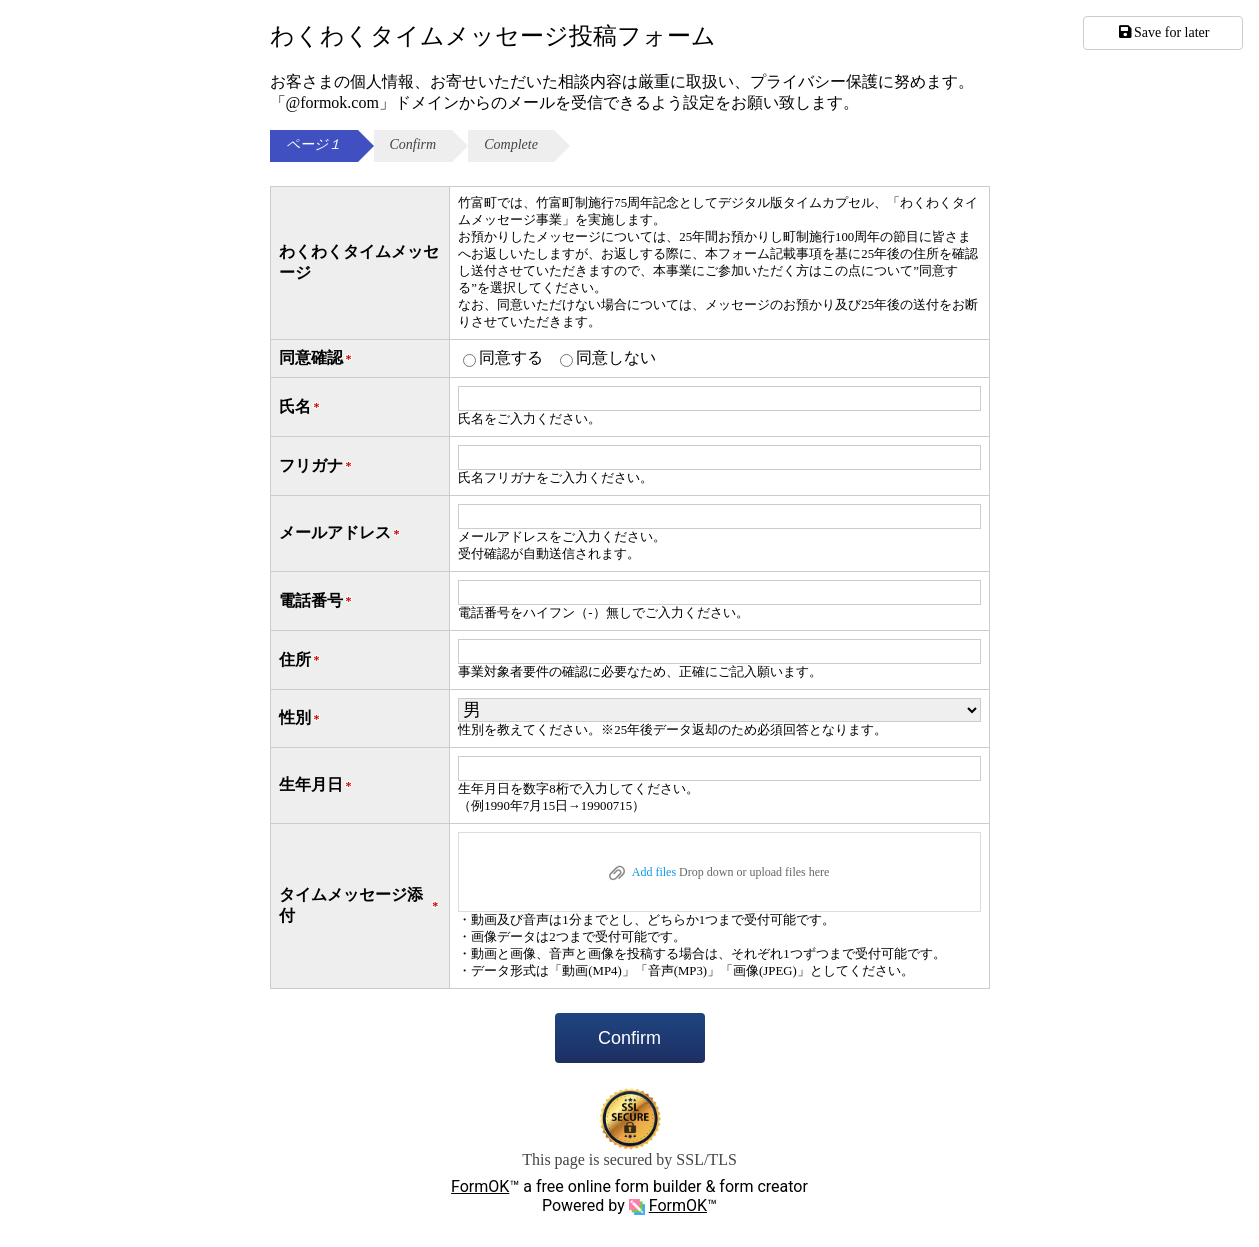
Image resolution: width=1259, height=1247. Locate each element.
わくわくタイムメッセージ (359, 262)
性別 (301, 718)
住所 (301, 660)
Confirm (629, 1038)
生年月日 (317, 785)
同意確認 (317, 358)
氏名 (301, 407)
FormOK (480, 1186)
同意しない (616, 357)
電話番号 (317, 601)
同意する (511, 357)
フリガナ (317, 466)
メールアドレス (341, 533)
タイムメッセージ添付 (360, 905)
